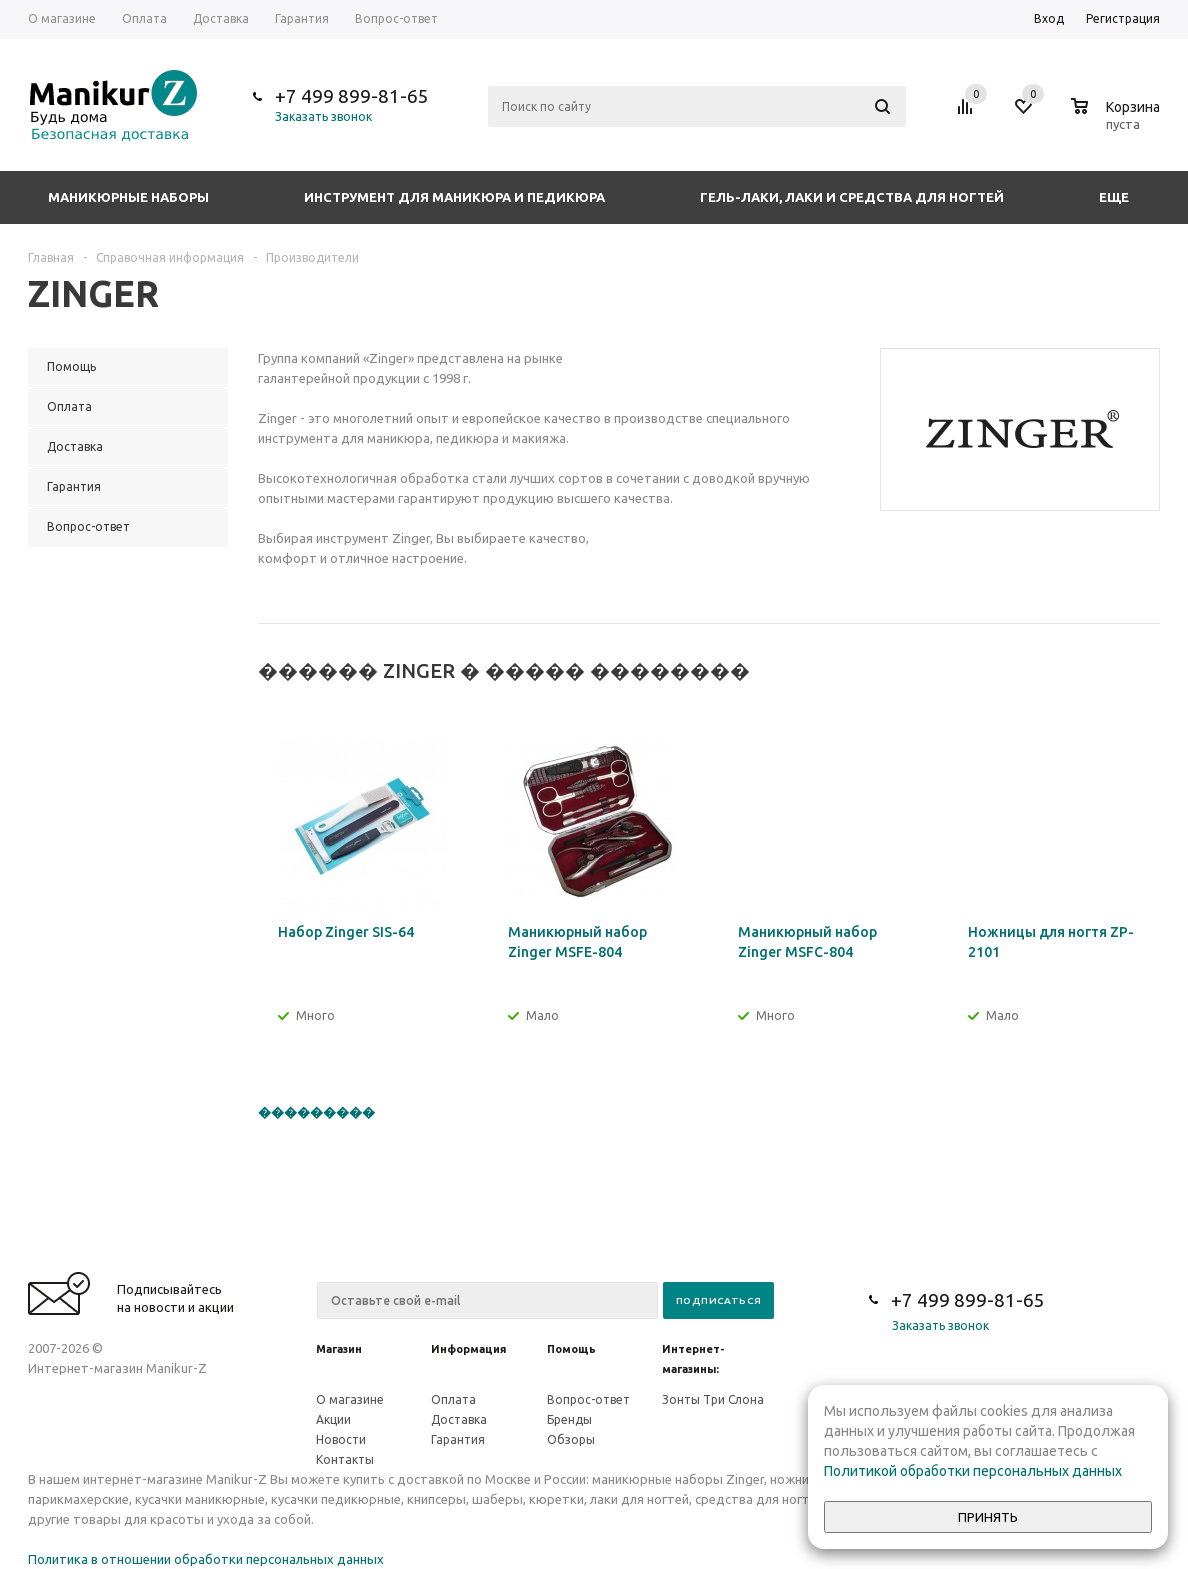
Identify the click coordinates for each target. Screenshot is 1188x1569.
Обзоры (571, 1439)
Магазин (339, 1349)
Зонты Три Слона (713, 1399)
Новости (341, 1439)
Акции (333, 1419)
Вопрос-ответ (588, 1399)
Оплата (453, 1399)
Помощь (571, 1349)
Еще (1123, 197)
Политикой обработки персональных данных (973, 1471)
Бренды (569, 1419)
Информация (468, 1349)
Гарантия (458, 1439)
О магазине (350, 1399)
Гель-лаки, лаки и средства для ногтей (852, 197)
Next (1145, 671)
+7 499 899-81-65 (352, 96)
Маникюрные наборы (128, 197)
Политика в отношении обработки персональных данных (206, 1559)
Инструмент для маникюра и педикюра (454, 197)
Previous (1111, 671)
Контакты (345, 1459)
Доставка (459, 1419)
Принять (988, 1517)
